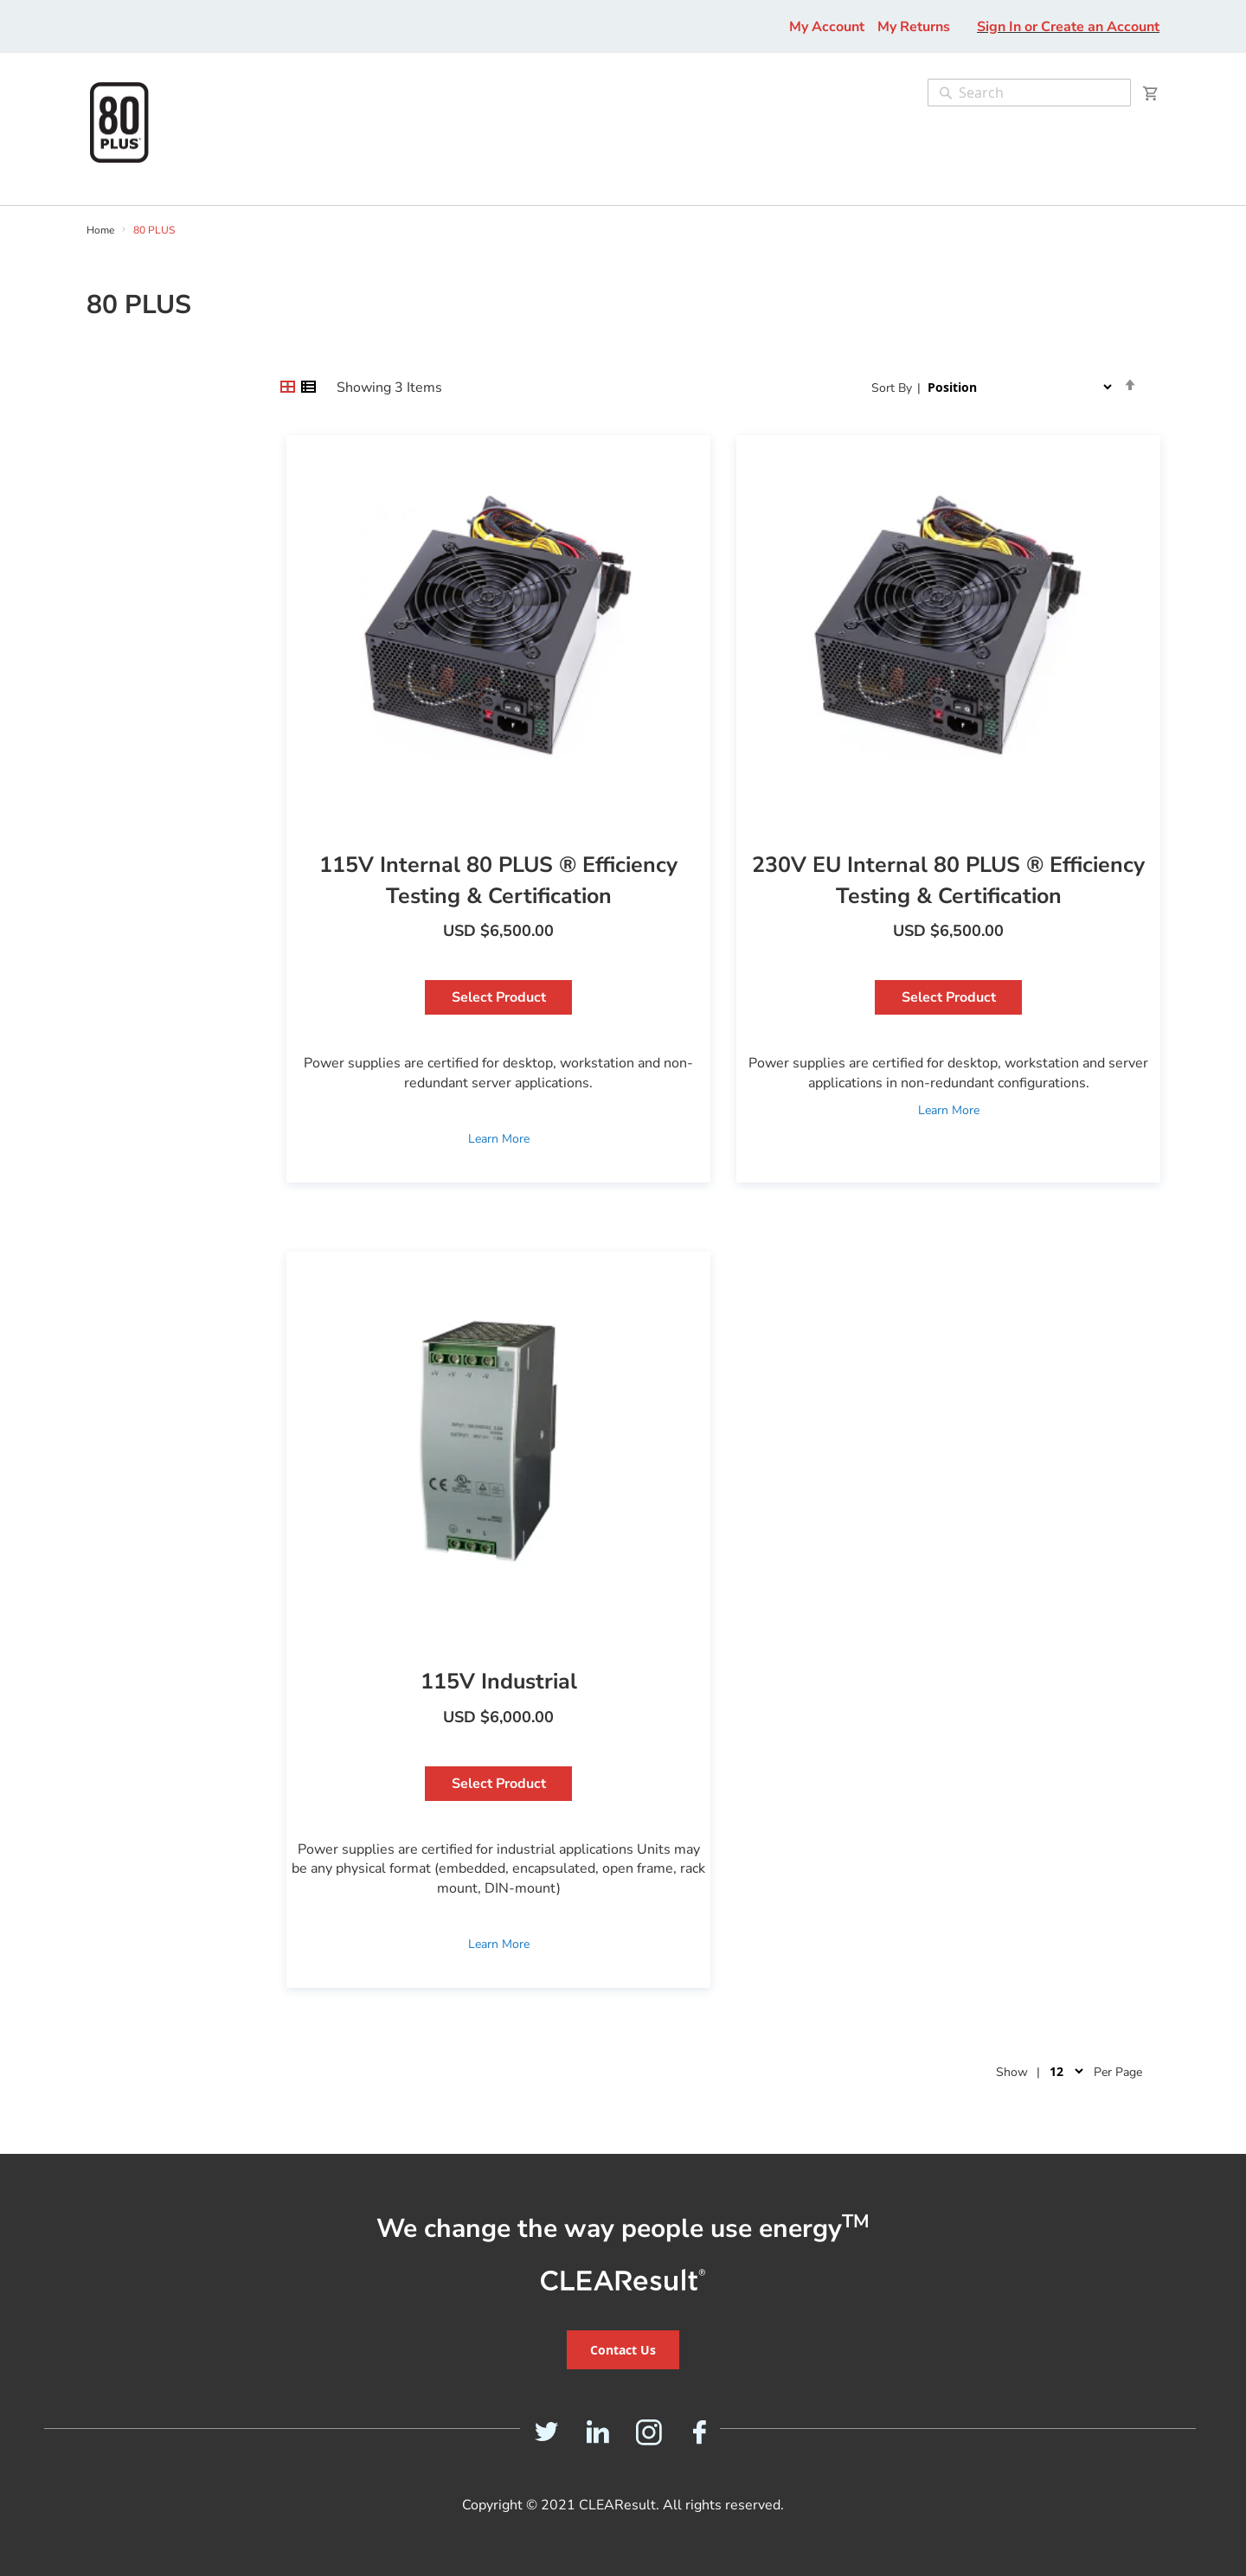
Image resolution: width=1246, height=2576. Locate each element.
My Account (826, 26)
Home (102, 230)
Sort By (891, 388)
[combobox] (1029, 92)
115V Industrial (499, 1681)
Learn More (499, 1139)
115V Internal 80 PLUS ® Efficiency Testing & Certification (498, 880)
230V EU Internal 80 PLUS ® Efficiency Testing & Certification (948, 880)
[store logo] (119, 122)
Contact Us (623, 2350)
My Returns (913, 26)
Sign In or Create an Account (1068, 26)
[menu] (76, 196)
